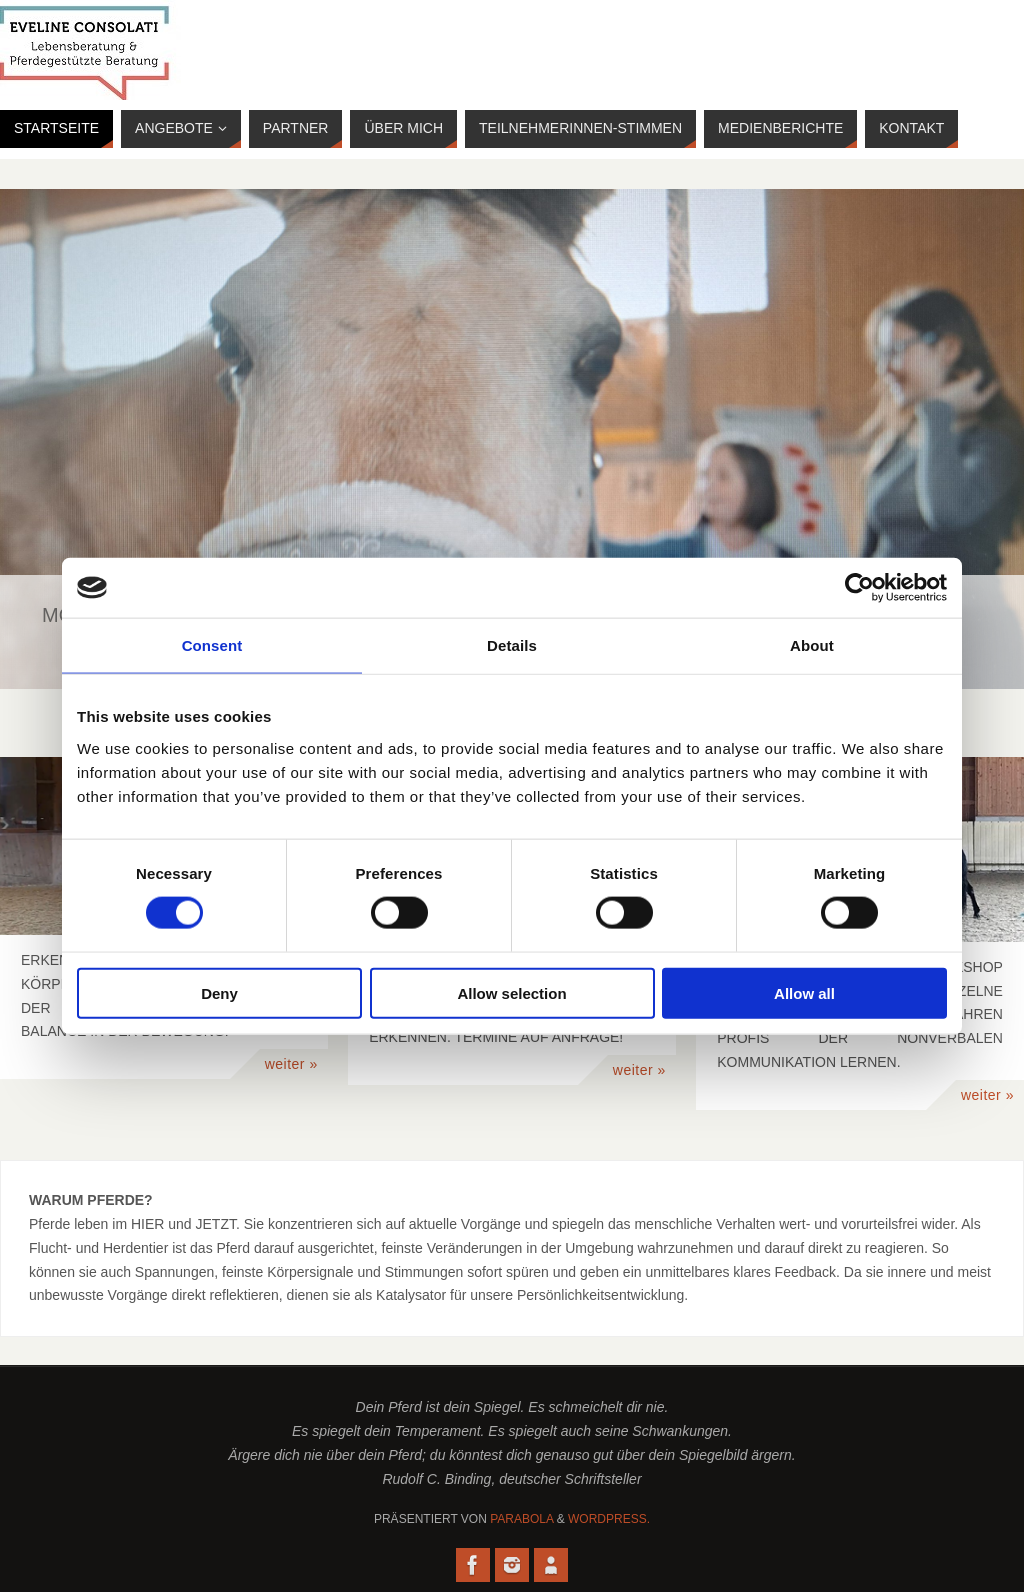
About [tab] (812, 645)
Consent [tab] (212, 645)
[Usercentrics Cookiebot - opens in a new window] (859, 588)
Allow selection (511, 992)
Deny (219, 992)
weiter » (291, 1064)
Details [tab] (512, 645)
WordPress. (609, 1519)
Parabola (521, 1519)
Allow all (804, 992)
